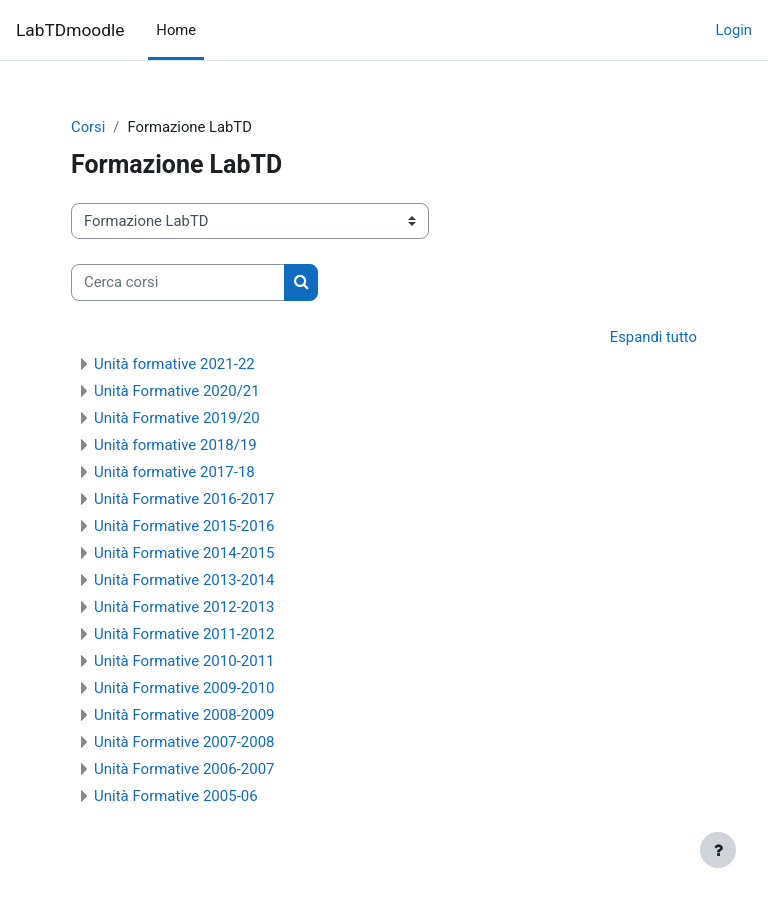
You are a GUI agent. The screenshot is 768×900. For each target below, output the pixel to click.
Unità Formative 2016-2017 (184, 499)
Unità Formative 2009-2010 (184, 688)
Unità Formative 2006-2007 (184, 769)
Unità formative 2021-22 (174, 364)
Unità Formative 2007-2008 (184, 742)
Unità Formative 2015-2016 (184, 526)
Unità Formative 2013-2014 (184, 580)
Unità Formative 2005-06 (176, 796)
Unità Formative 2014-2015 (184, 553)
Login (734, 30)
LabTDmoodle (70, 30)
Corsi (88, 127)
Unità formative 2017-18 (174, 472)
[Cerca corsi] (178, 282)
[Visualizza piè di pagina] (718, 850)
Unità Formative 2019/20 (177, 418)
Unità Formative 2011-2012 (184, 634)
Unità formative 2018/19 (175, 445)
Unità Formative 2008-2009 (184, 715)
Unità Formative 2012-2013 (184, 607)
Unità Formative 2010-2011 (184, 661)
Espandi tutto (653, 337)
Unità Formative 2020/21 (177, 391)
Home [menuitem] (176, 30)
